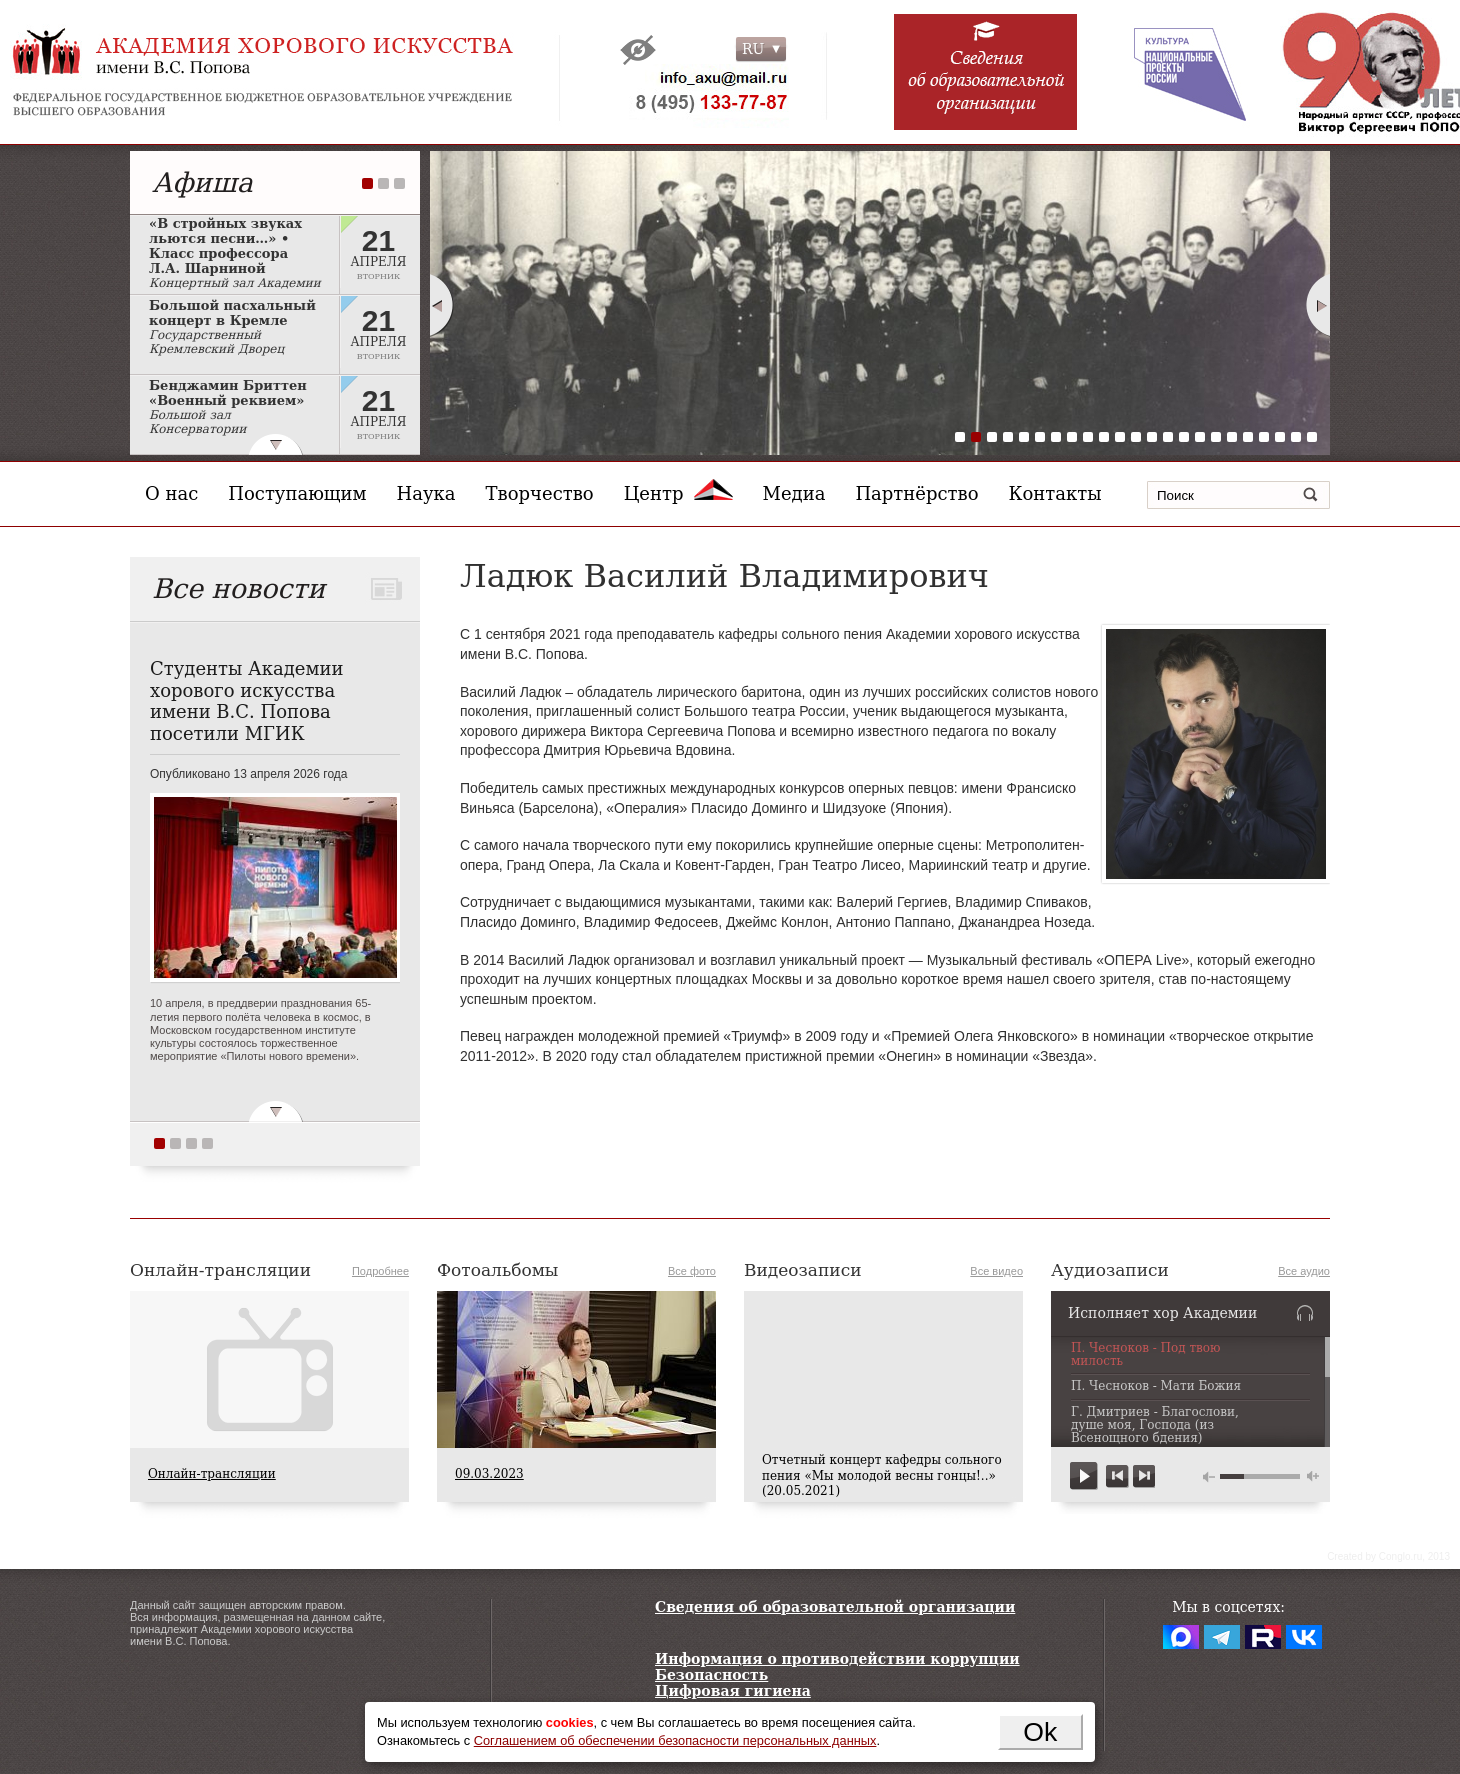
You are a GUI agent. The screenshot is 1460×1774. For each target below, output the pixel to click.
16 (1200, 437)
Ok (1040, 1732)
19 (1248, 437)
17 (1216, 437)
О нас (171, 493)
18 (1232, 437)
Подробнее (380, 1271)
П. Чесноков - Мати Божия (1156, 1386)
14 (1168, 437)
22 (1296, 437)
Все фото (692, 1271)
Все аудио (1304, 1271)
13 (1152, 437)
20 (1264, 437)
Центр (678, 493)
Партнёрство (916, 493)
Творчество (540, 493)
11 (1120, 437)
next (1143, 1476)
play (1084, 1476)
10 (1104, 437)
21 (1280, 437)
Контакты (1055, 493)
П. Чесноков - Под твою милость (1146, 1355)
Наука (426, 493)
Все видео (996, 1271)
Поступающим (297, 493)
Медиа (794, 493)
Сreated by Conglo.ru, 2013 (1388, 1556)
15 (1184, 437)
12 (1136, 437)
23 (1312, 437)
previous (1117, 1476)
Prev (441, 305)
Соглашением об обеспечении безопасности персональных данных (675, 1740)
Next (1319, 305)
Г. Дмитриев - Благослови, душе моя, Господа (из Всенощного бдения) (1155, 1425)
